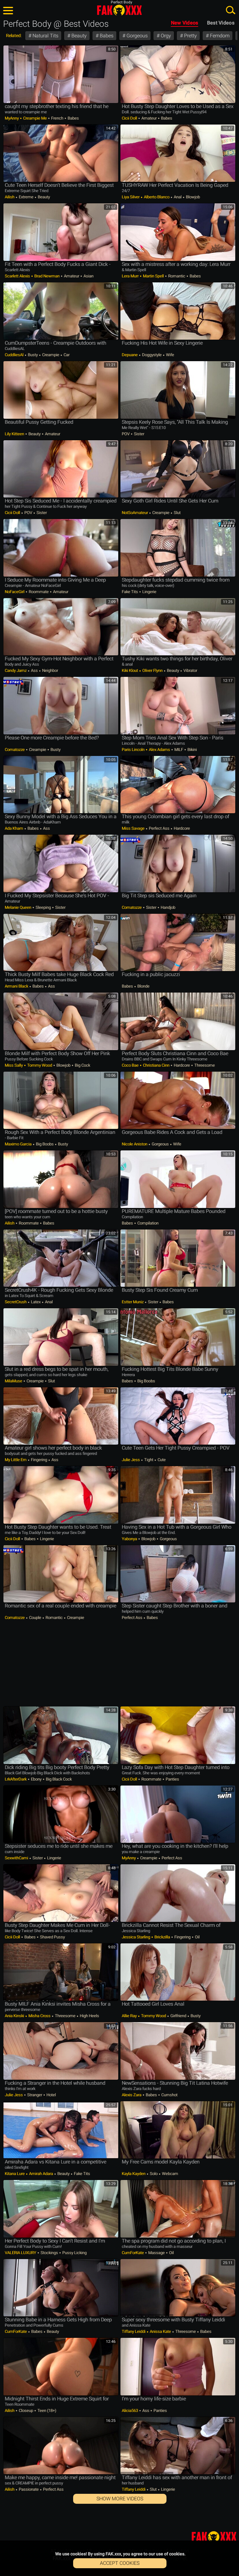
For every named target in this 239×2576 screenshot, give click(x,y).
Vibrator (189, 670)
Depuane (130, 354)
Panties (172, 1779)
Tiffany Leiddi (134, 2331)
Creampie (50, 354)
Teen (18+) (46, 2410)
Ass (34, 670)
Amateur (148, 118)
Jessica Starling (136, 1937)
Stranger (34, 2094)
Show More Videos (119, 2499)
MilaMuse (14, 1381)
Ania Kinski (15, 2015)
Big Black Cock (58, 1779)
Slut (176, 512)
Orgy (165, 36)
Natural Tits (44, 36)
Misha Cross (39, 2015)
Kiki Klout (130, 670)
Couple (35, 1617)
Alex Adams (159, 749)
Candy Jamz (16, 670)
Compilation (147, 1223)
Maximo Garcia (18, 1144)
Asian (87, 276)
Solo (153, 2173)
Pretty (190, 36)
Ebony (36, 1779)
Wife (169, 354)
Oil (196, 1937)
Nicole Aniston (135, 1144)
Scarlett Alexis (18, 276)
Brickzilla (162, 1937)
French (57, 118)
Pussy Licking (74, 2252)
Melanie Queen (18, 907)
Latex (35, 1302)
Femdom (219, 36)
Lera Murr (130, 276)
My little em (16, 1459)
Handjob (167, 907)
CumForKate (133, 2252)
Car (66, 354)
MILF (178, 749)
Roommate (38, 591)
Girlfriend (178, 2015)
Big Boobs (44, 1144)
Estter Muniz (133, 1302)
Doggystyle (151, 354)
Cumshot (168, 2094)
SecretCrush (16, 1302)
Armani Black (17, 986)
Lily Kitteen (15, 434)
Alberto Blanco (156, 197)
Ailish (10, 197)
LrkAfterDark (16, 1779)
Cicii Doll (130, 118)
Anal (177, 197)
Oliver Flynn (152, 670)
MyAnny (12, 118)
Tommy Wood (39, 1065)
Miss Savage (133, 828)
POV (126, 434)
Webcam (169, 2173)
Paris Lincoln (133, 749)
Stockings (49, 2252)
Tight (148, 1459)
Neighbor (49, 670)
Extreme (26, 197)
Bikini (191, 749)
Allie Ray (130, 2015)
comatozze (15, 749)
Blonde (142, 986)
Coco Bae (130, 1065)
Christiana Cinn (156, 1065)
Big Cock (82, 1065)
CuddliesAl (14, 354)
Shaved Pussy (52, 1937)
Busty (33, 354)
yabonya (130, 1538)
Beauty (78, 36)
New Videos (184, 23)
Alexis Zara (132, 2094)
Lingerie (148, 591)
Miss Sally (14, 1065)
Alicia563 (130, 2410)
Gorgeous (136, 36)
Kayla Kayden (134, 2173)
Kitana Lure (15, 2173)
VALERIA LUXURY (21, 2252)
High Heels (89, 2015)
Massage (156, 2252)
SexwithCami (17, 1858)
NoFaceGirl (15, 591)
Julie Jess (131, 1459)
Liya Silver (131, 197)
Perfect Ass (159, 828)
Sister (138, 434)
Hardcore (181, 828)
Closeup (26, 2410)
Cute (161, 1459)
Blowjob (192, 197)
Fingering (39, 1459)
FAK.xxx (119, 10)
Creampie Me (35, 118)
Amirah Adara (41, 2173)
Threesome (204, 1065)
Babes (105, 36)
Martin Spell (153, 276)
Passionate (29, 2489)
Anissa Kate (160, 2331)
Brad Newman (46, 276)
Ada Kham (14, 828)
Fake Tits (130, 591)
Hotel (50, 2094)
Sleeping (43, 907)
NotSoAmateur (135, 512)
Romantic (176, 276)
